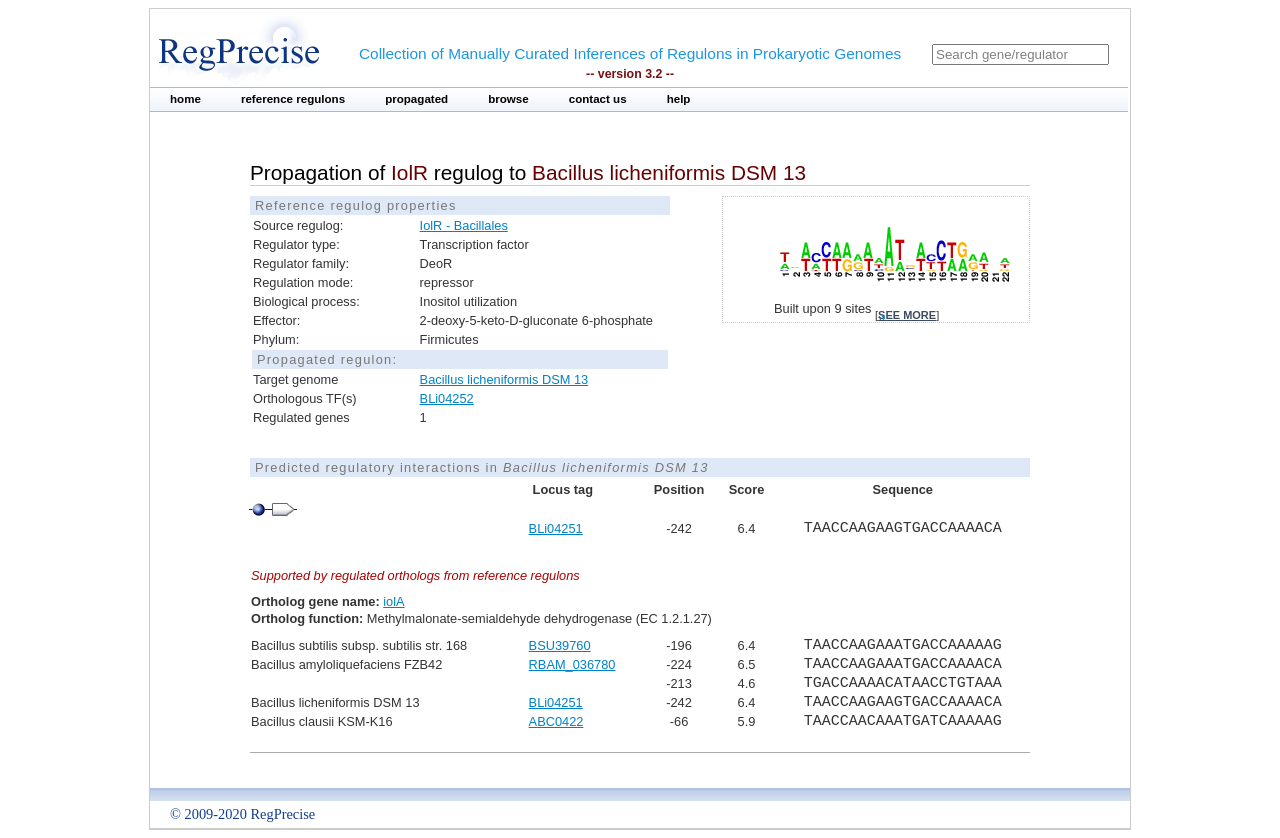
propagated (416, 99)
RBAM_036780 (572, 664)
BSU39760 (560, 645)
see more (907, 315)
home (185, 99)
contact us (598, 99)
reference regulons (293, 99)
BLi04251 (556, 528)
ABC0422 (556, 721)
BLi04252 (447, 398)
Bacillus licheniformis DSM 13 (504, 379)
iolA (393, 601)
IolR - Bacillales (464, 225)
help (679, 99)
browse (508, 99)
